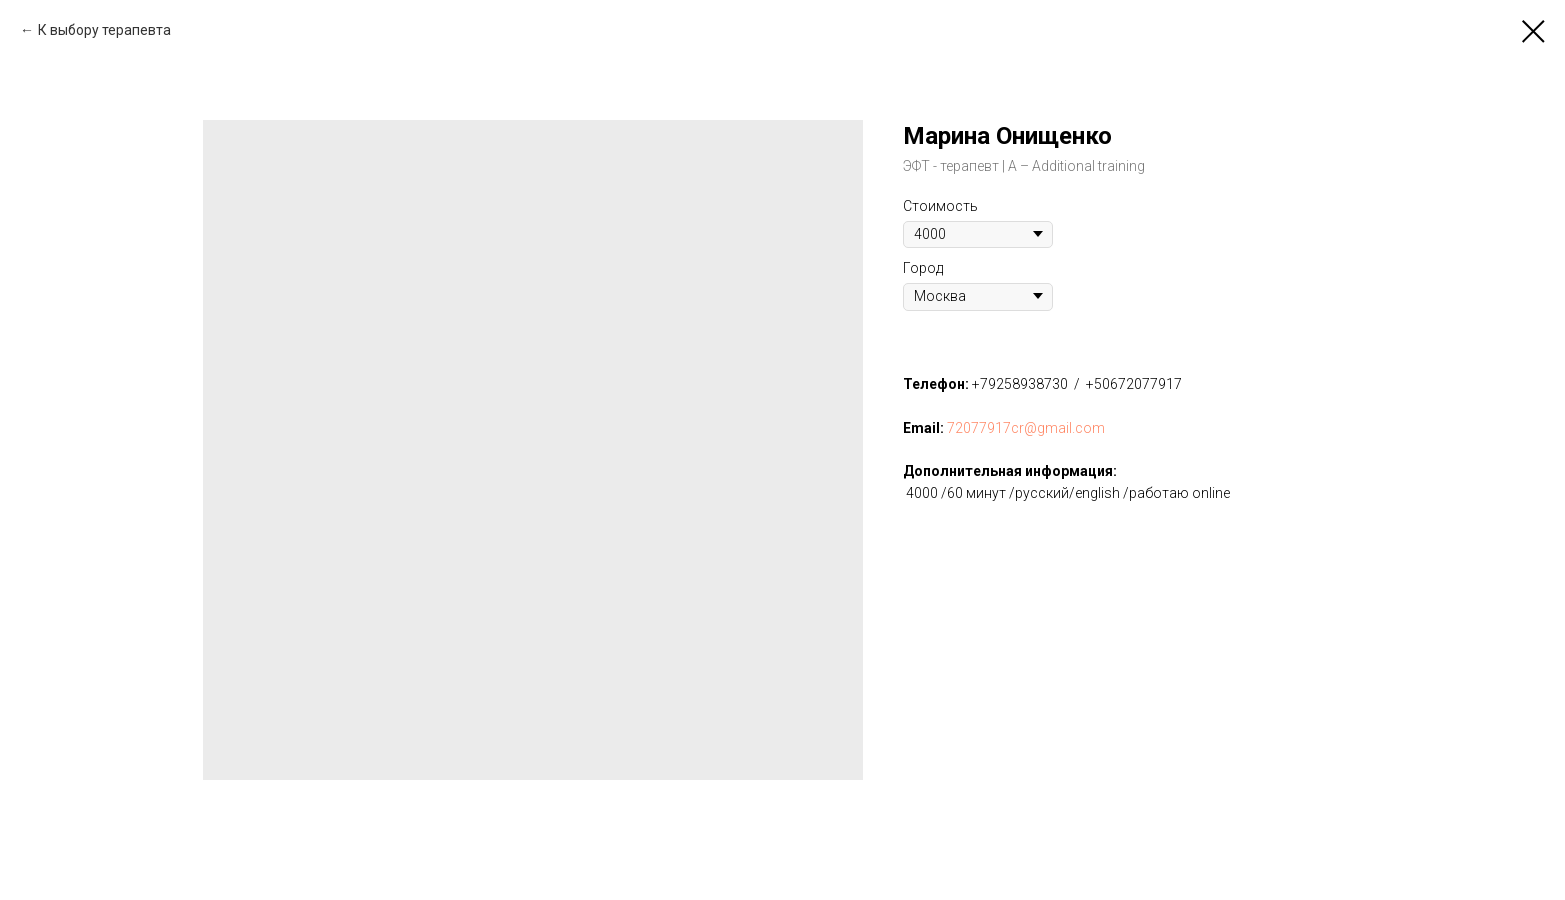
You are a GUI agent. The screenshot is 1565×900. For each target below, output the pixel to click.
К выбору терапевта (104, 30)
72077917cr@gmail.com (1026, 428)
